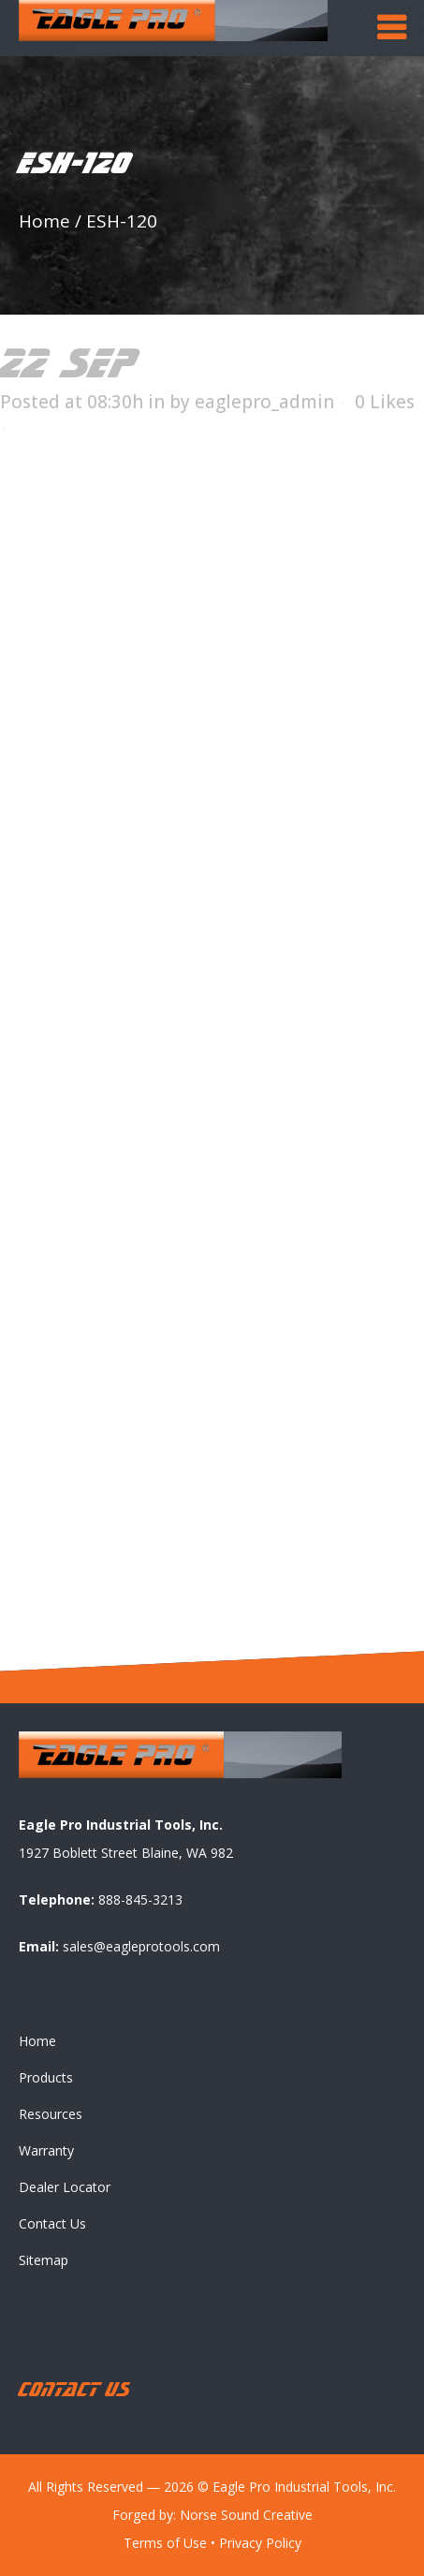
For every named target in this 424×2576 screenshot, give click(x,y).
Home (44, 221)
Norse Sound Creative (246, 2515)
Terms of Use (165, 2543)
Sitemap (43, 2260)
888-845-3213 (140, 1899)
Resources (50, 2114)
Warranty (46, 2150)
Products (46, 2077)
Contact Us (52, 2223)
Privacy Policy (260, 2543)
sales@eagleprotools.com (141, 1946)
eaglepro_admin (264, 402)
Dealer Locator (64, 2187)
